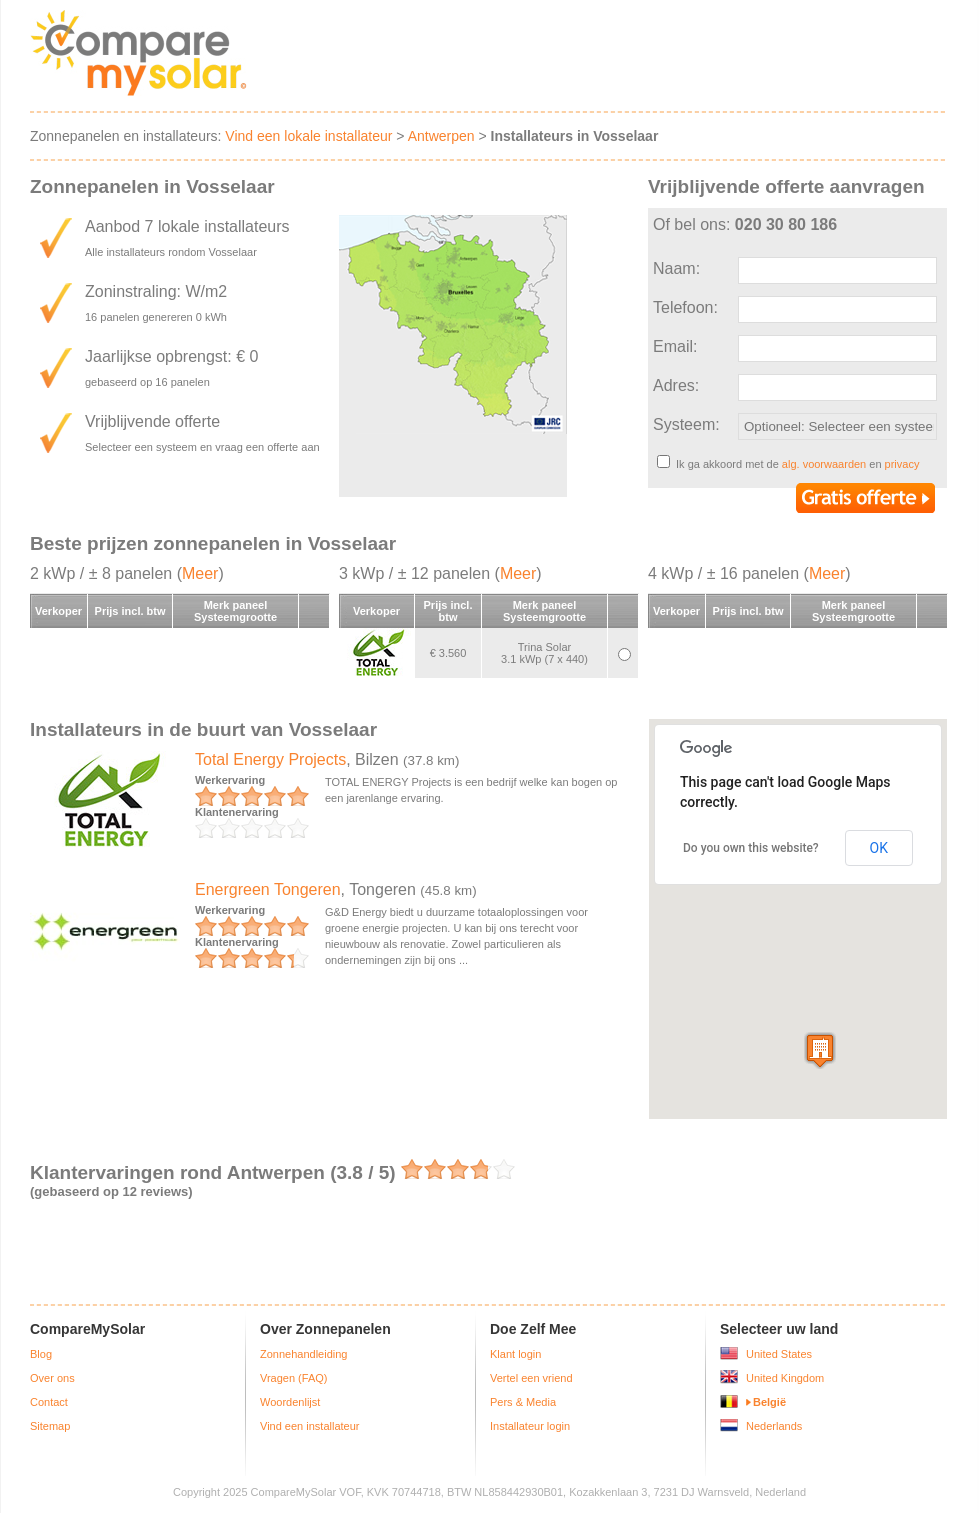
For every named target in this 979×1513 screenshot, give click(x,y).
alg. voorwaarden (824, 464)
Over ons (52, 1378)
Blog (41, 1354)
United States (779, 1354)
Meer (200, 573)
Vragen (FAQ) (293, 1378)
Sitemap (50, 1426)
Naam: (676, 268)
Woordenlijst (290, 1402)
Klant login (515, 1354)
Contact (49, 1402)
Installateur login (530, 1426)
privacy (902, 464)
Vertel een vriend (531, 1378)
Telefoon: (685, 307)
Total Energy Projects (270, 759)
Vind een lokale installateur (308, 136)
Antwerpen (441, 136)
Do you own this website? (751, 848)
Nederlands (774, 1426)
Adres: (676, 385)
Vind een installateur (309, 1426)
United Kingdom (785, 1378)
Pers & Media (523, 1402)
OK (879, 848)
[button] (820, 1050)
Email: (675, 346)
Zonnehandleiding (303, 1354)
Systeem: (686, 424)
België (769, 1402)
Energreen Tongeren (268, 889)
